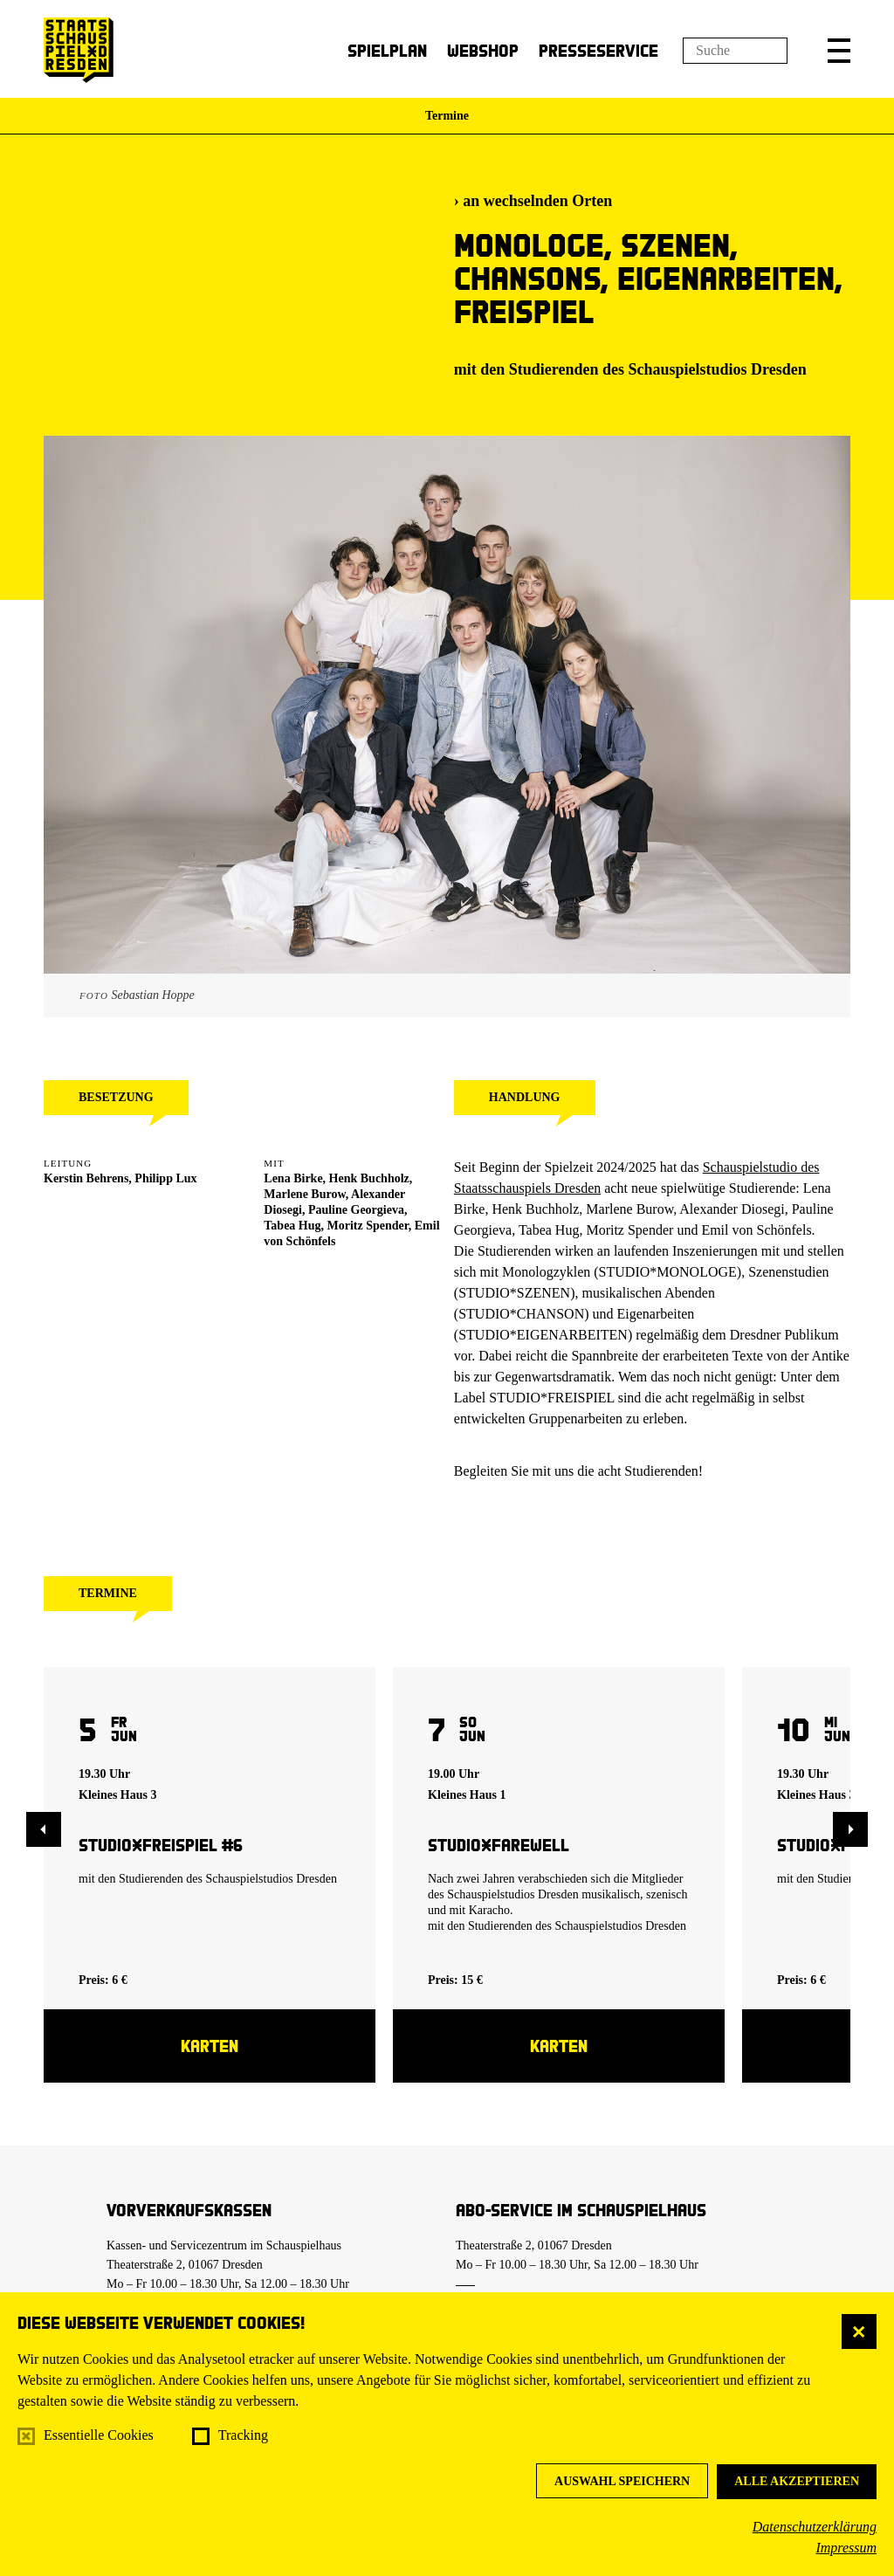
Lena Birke (293, 1178)
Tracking (243, 2435)
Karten (209, 2045)
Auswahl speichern (622, 2481)
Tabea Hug (292, 1225)
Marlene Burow (304, 1194)
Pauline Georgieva (356, 1209)
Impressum (846, 2547)
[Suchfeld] (735, 51)
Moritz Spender (368, 1225)
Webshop (483, 50)
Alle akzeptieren (796, 2481)
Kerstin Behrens (86, 1178)
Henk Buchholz (369, 1178)
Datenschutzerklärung (815, 2526)
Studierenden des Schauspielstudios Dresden (658, 369)
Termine (447, 115)
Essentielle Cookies (99, 2435)
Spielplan (387, 50)
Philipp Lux (165, 1178)
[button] (839, 50)
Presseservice (598, 50)
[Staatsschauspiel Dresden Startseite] (78, 50)
